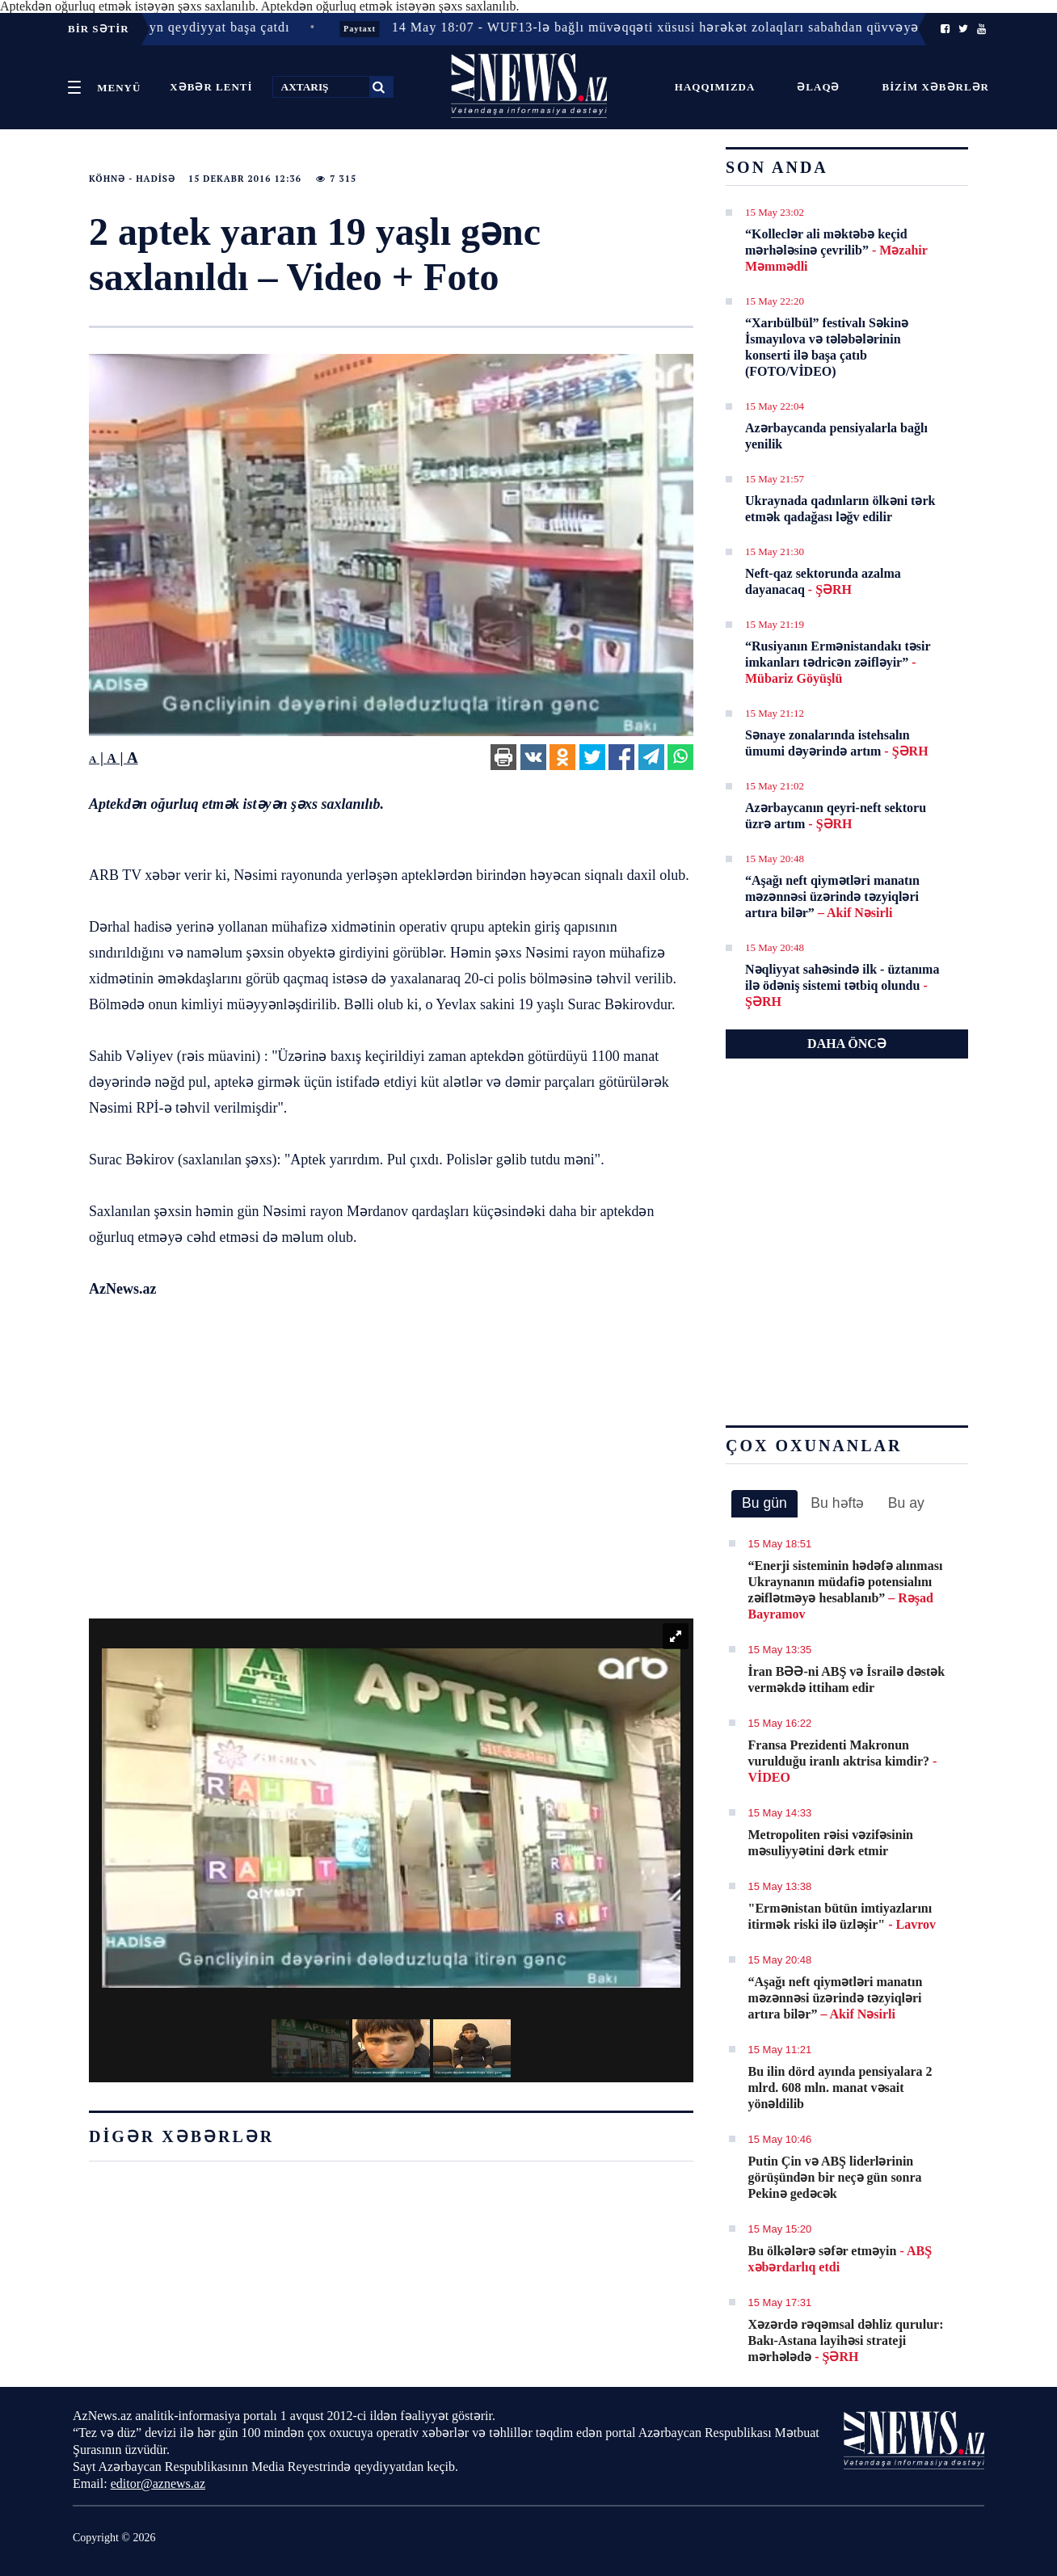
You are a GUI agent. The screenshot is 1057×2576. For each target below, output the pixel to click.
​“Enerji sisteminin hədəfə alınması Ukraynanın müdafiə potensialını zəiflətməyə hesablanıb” (845, 1590)
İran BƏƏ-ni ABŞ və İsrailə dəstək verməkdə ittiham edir (846, 1679)
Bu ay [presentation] (906, 1503)
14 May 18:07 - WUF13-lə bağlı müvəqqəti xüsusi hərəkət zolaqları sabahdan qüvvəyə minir (694, 27)
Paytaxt (380, 28)
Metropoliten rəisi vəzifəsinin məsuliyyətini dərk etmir (830, 1843)
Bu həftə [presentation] (837, 1503)
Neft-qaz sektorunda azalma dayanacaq (823, 581)
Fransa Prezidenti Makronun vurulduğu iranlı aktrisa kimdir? (842, 1761)
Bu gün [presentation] (764, 1503)
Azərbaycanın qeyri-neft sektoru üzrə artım (835, 816)
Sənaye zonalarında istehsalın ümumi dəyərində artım (837, 743)
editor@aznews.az (158, 2483)
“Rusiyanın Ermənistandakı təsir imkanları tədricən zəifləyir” (837, 662)
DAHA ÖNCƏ (846, 1043)
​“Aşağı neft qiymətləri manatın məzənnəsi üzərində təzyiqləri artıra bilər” (832, 896)
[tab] (764, 1503)
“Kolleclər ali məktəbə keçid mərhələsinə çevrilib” (836, 250)
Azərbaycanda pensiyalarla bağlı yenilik (836, 436)
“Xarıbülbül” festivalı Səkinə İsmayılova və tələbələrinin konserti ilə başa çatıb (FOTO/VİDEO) (826, 347)
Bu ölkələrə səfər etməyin (840, 2259)
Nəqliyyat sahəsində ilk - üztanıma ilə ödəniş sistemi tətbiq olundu (842, 985)
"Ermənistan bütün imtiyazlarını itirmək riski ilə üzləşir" (842, 1916)
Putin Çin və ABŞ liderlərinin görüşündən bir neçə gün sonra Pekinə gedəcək (835, 2177)
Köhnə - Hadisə (132, 178)
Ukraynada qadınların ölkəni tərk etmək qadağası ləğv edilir (840, 509)
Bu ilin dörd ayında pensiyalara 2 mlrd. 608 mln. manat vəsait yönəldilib (840, 2088)
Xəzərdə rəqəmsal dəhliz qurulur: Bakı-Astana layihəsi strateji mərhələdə (846, 2340)
